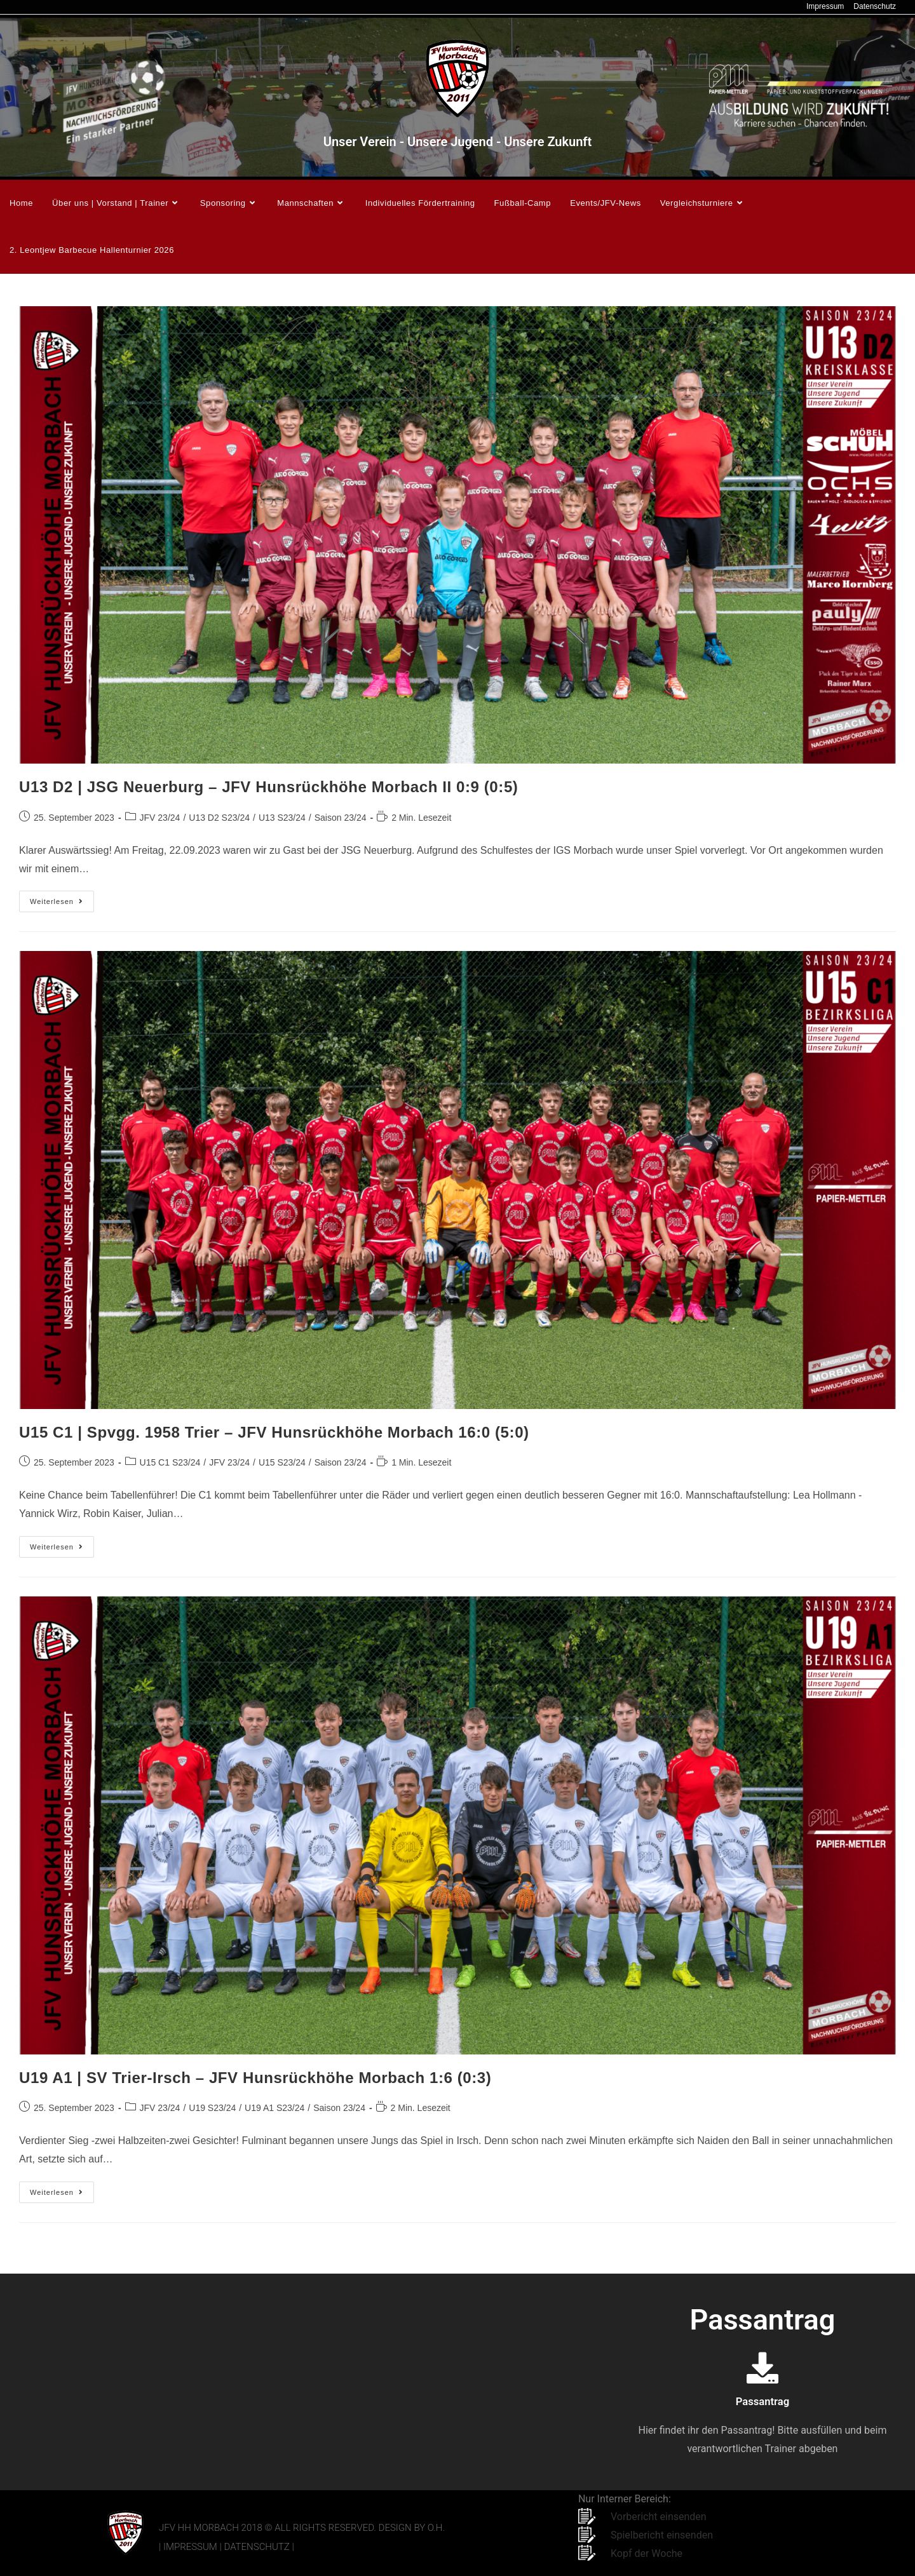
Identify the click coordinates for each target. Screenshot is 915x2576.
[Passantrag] (762, 2368)
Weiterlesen (62, 898)
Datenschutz (874, 6)
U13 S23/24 (282, 818)
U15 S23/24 (282, 1462)
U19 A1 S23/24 (274, 2108)
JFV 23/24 (160, 818)
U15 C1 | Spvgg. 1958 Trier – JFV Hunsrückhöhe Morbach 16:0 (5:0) (274, 1432)
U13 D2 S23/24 (219, 818)
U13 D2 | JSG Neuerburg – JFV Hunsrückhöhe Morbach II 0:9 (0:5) (268, 786)
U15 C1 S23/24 (170, 1462)
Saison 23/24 (341, 818)
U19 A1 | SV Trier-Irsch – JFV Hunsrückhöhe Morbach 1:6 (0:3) (255, 2077)
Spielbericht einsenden (662, 2535)
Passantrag (762, 2401)
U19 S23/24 (212, 2108)
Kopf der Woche (646, 2553)
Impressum (825, 6)
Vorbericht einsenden (659, 2517)
